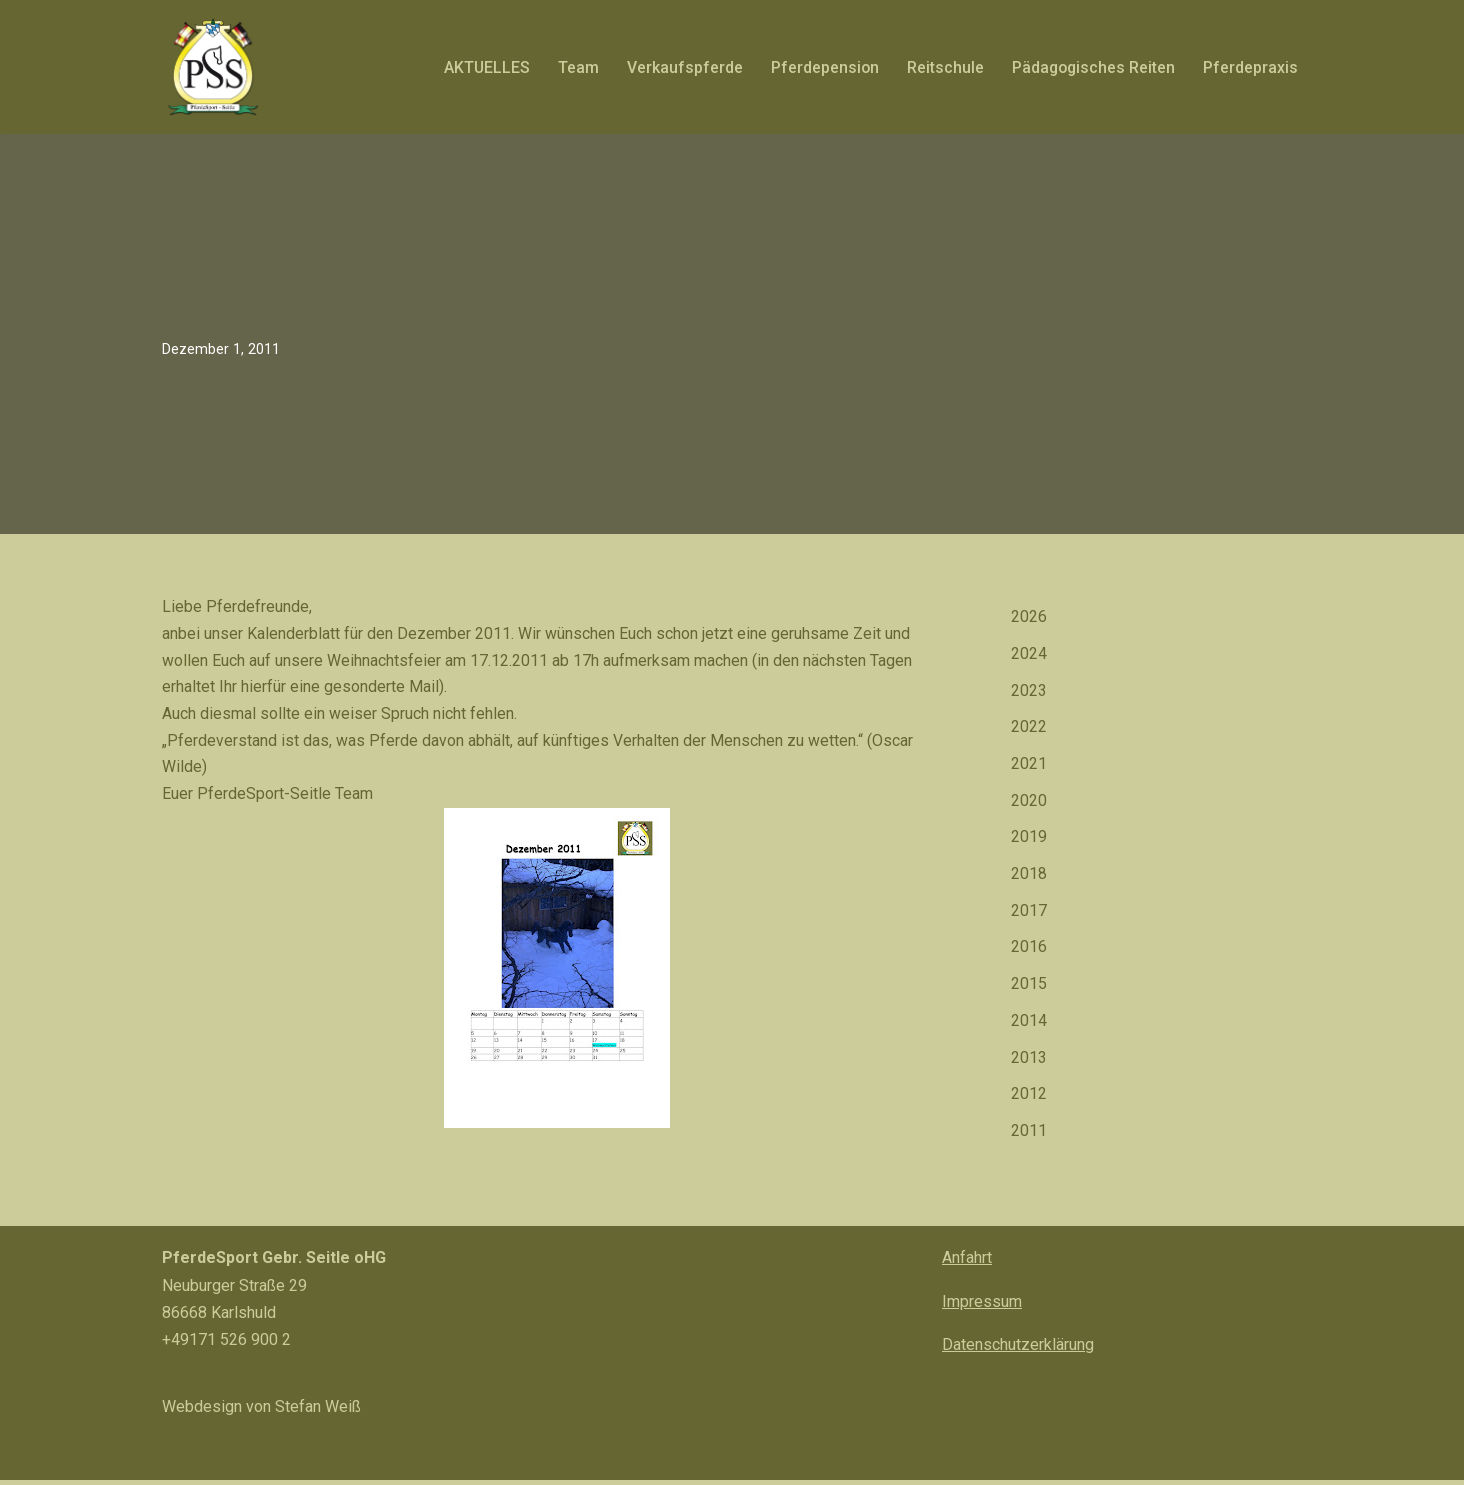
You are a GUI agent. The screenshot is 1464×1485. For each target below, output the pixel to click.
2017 (1029, 915)
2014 (1029, 1026)
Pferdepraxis (1250, 67)
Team (574, 67)
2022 (1029, 729)
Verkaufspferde (681, 67)
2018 (1029, 878)
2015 (1029, 989)
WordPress (363, 1459)
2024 (1029, 654)
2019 (1029, 840)
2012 (1029, 1101)
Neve (180, 1459)
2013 (1029, 1064)
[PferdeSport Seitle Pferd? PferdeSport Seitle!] (212, 67)
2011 (1029, 1138)
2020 (1029, 803)
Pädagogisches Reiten (1092, 67)
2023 (1029, 692)
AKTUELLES (482, 67)
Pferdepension (821, 67)
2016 (1029, 952)
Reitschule (942, 67)
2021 (1029, 766)
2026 (1029, 617)
